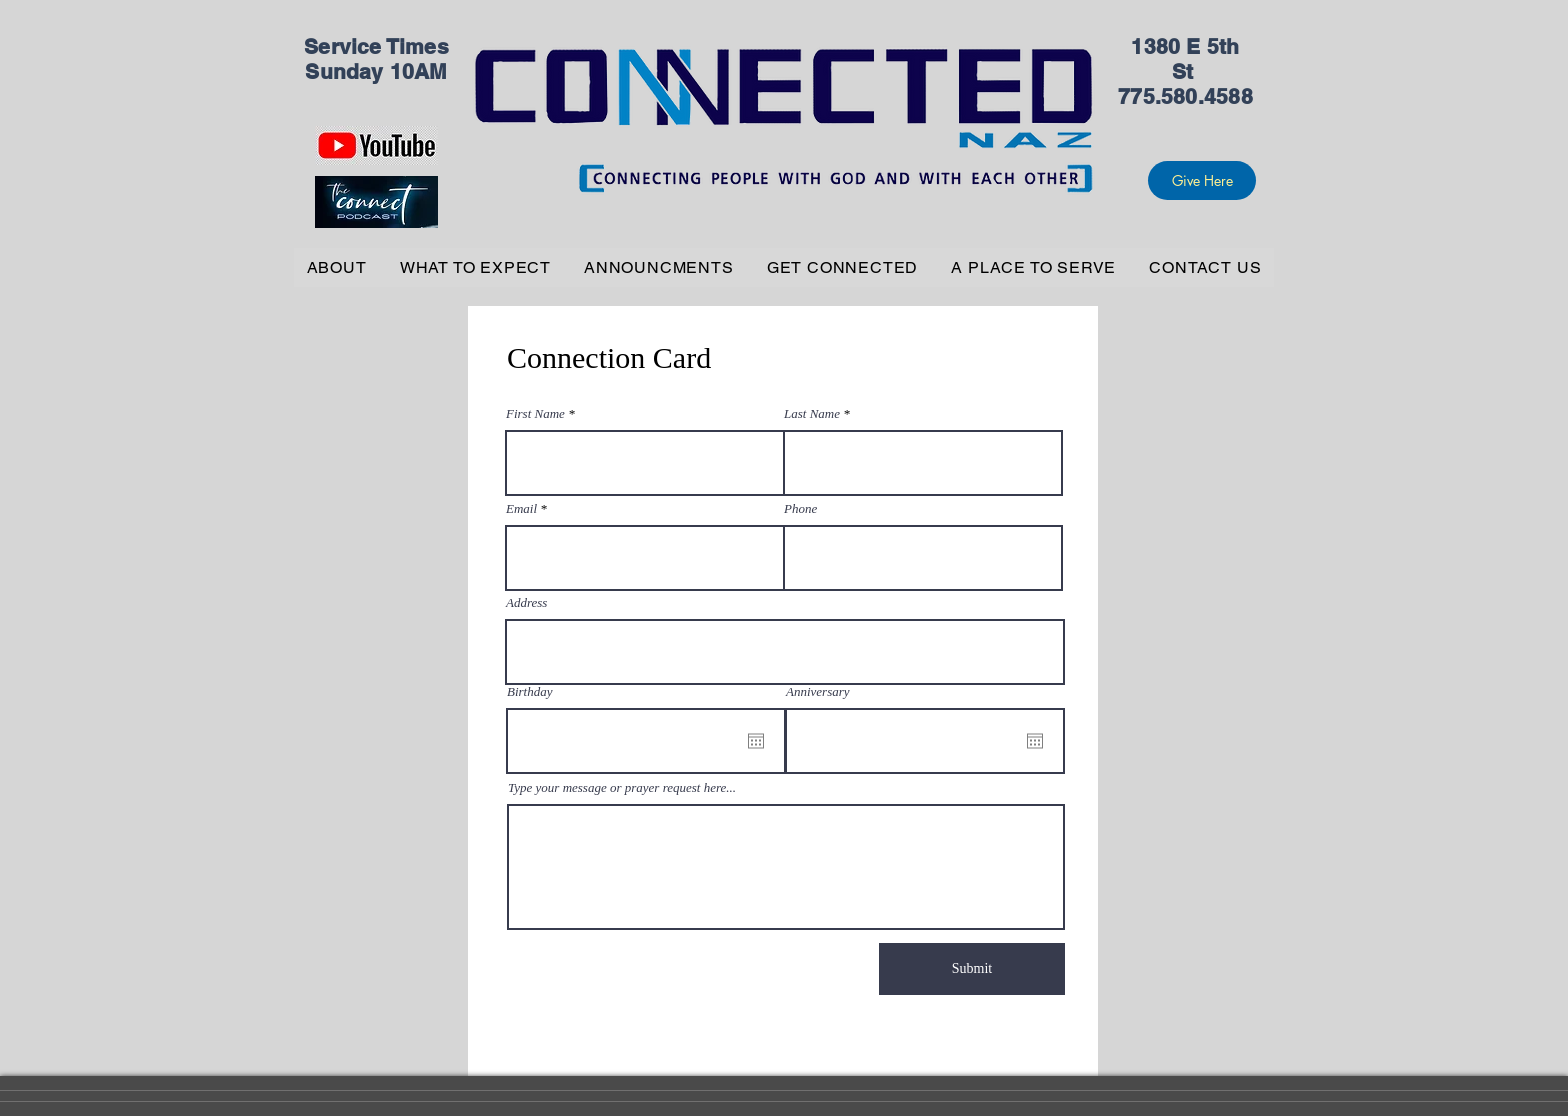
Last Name (812, 413)
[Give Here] (1202, 180)
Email (521, 508)
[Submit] (972, 969)
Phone (800, 508)
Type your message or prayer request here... (622, 787)
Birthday (530, 691)
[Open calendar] (756, 741)
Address (526, 602)
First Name (535, 413)
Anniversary (818, 691)
